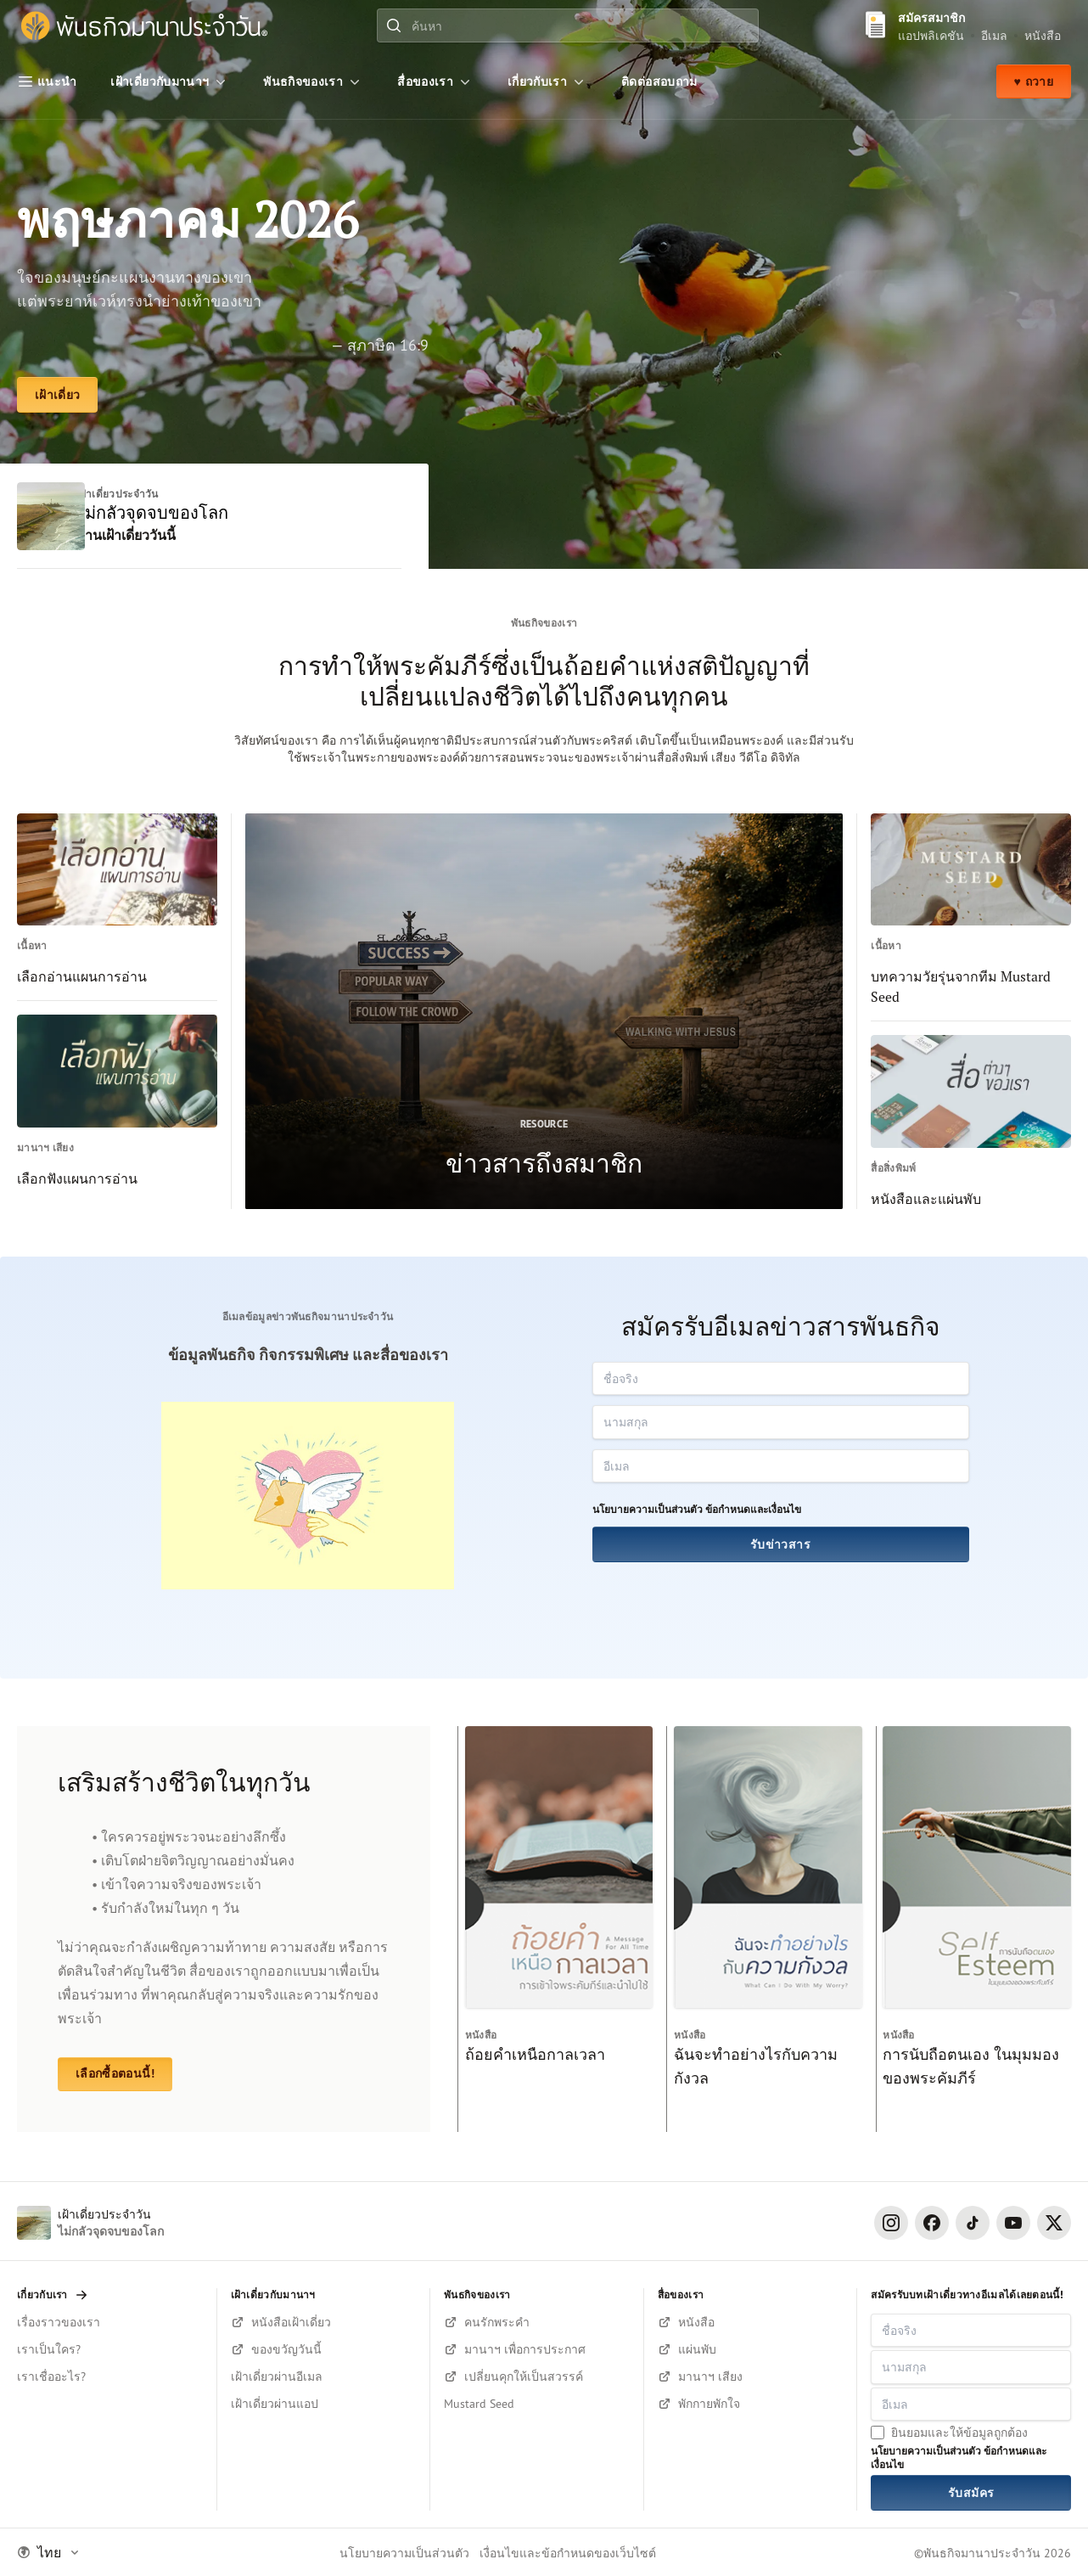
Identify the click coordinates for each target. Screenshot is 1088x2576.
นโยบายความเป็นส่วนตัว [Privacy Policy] (404, 2552)
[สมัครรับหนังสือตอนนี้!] (324, 2322)
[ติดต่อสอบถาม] (659, 81)
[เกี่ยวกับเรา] (547, 81)
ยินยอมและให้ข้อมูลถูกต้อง (959, 2432)
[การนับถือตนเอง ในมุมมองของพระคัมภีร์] (973, 1930)
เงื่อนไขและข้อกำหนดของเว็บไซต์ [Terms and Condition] (568, 2552)
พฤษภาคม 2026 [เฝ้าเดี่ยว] (192, 219)
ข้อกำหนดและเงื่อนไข (753, 1511)
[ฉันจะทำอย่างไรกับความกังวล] (763, 1930)
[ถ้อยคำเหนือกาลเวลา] (555, 1930)
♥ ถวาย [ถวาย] (1033, 81)
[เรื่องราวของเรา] (110, 2322)
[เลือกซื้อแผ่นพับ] (751, 2349)
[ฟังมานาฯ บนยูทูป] (751, 2376)
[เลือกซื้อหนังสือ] (751, 2322)
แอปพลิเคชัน (931, 35)
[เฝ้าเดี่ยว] (57, 395)
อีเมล (994, 35)
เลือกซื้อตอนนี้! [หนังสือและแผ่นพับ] (115, 2075)
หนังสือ (1042, 35)
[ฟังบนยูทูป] (751, 2403)
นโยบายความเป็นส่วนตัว (647, 1511)
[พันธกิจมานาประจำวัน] (144, 26)
